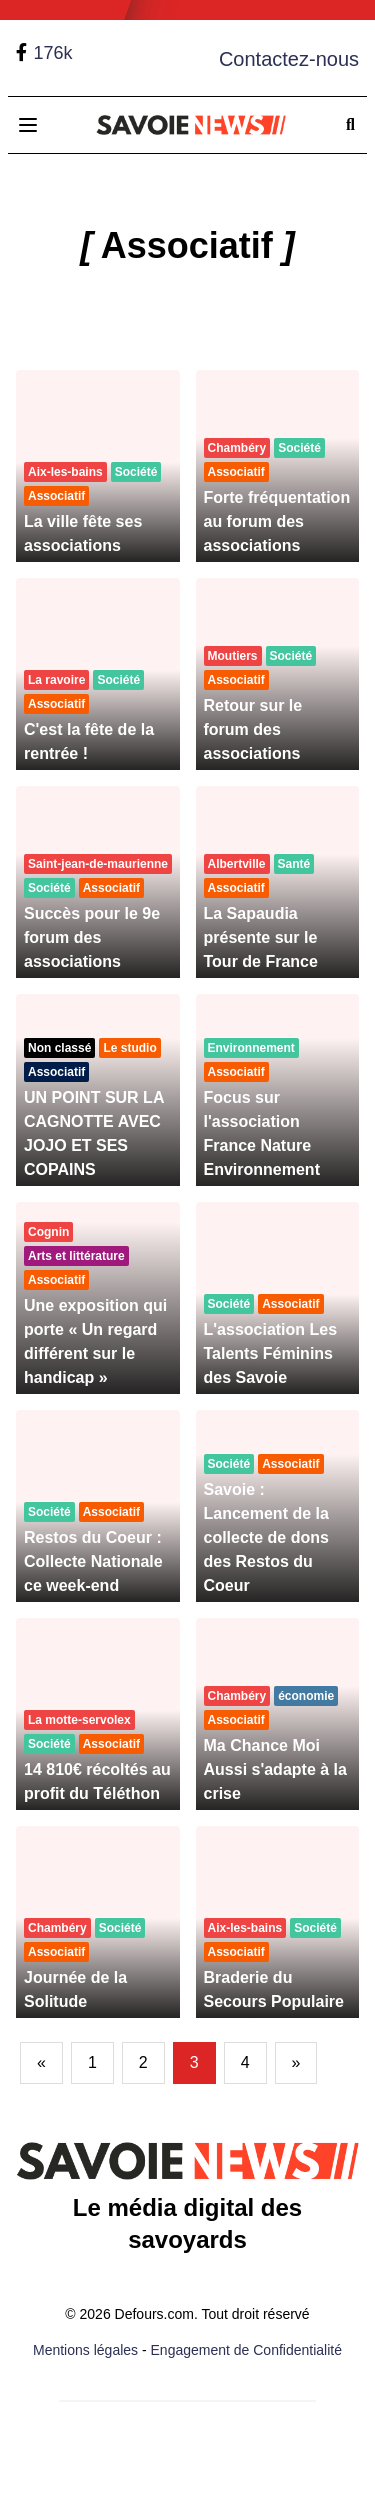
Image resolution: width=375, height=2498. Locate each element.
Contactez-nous (289, 59)
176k (52, 53)
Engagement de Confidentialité (246, 2350)
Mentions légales (85, 2350)
